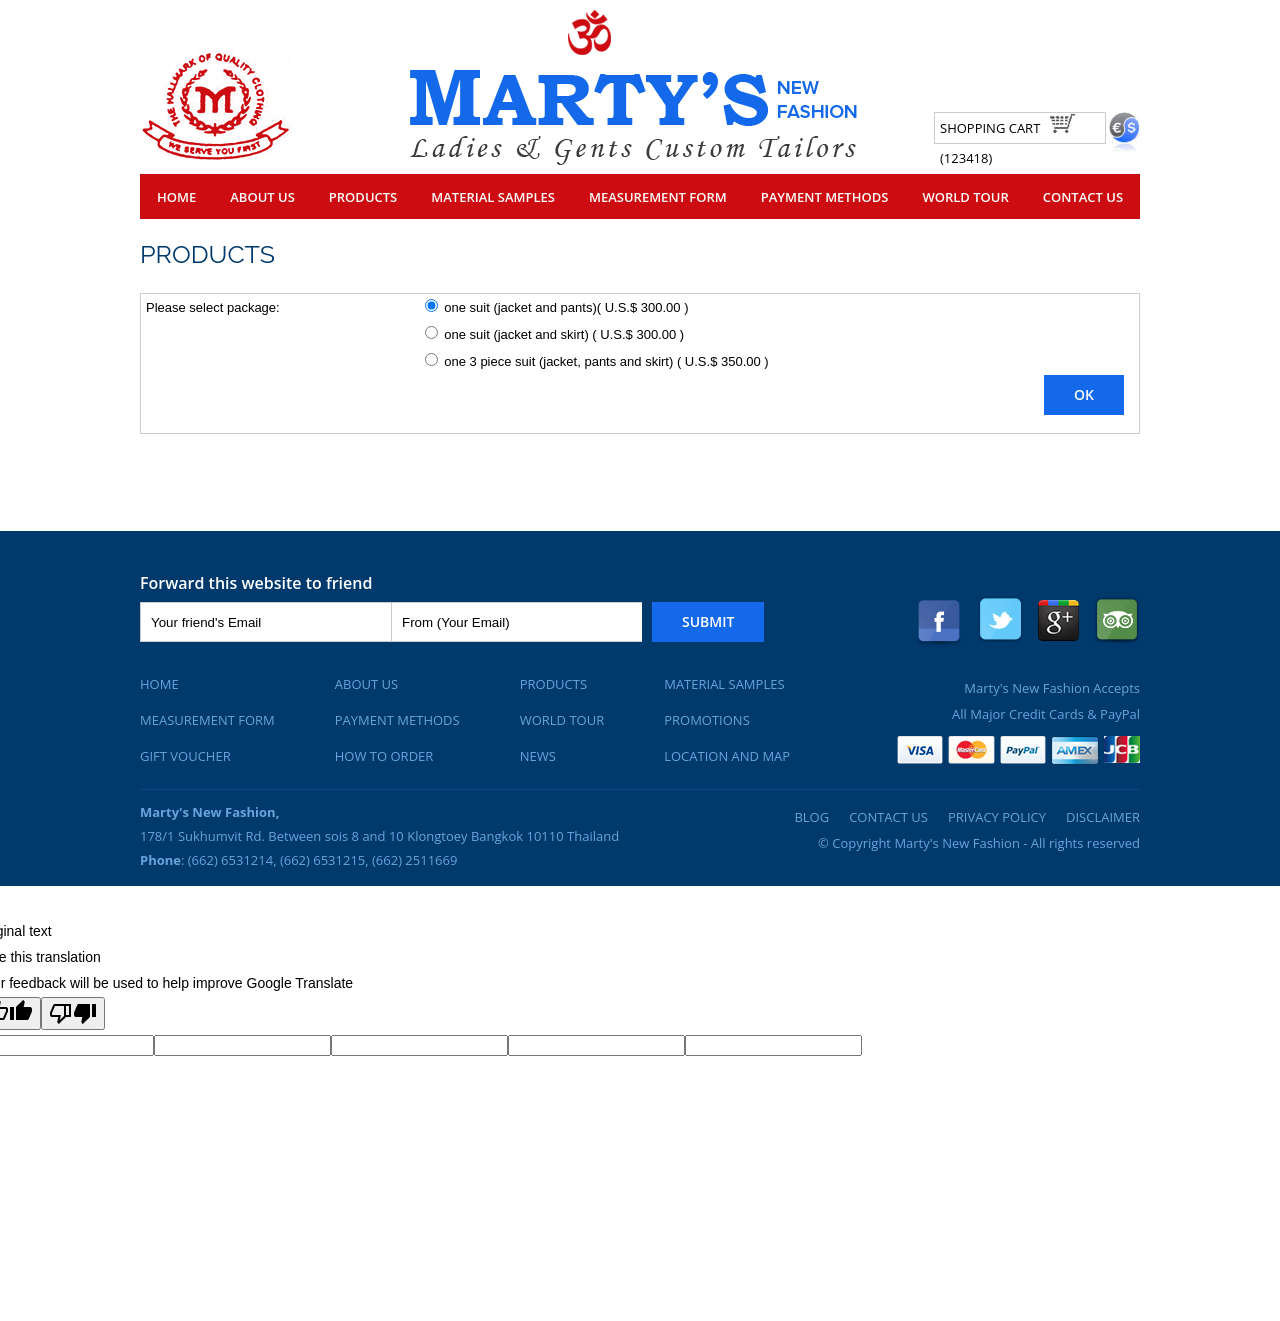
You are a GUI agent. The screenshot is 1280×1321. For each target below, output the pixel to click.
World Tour (965, 197)
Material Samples (493, 197)
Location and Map (727, 756)
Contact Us (1083, 197)
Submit (708, 621)
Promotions (707, 720)
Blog (811, 817)
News (538, 756)
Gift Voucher (185, 756)
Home (176, 197)
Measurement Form (658, 197)
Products (363, 197)
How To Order (384, 756)
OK (1084, 394)
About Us (262, 197)
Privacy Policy (997, 817)
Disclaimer (1103, 817)
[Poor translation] (73, 1013)
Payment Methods (825, 197)
